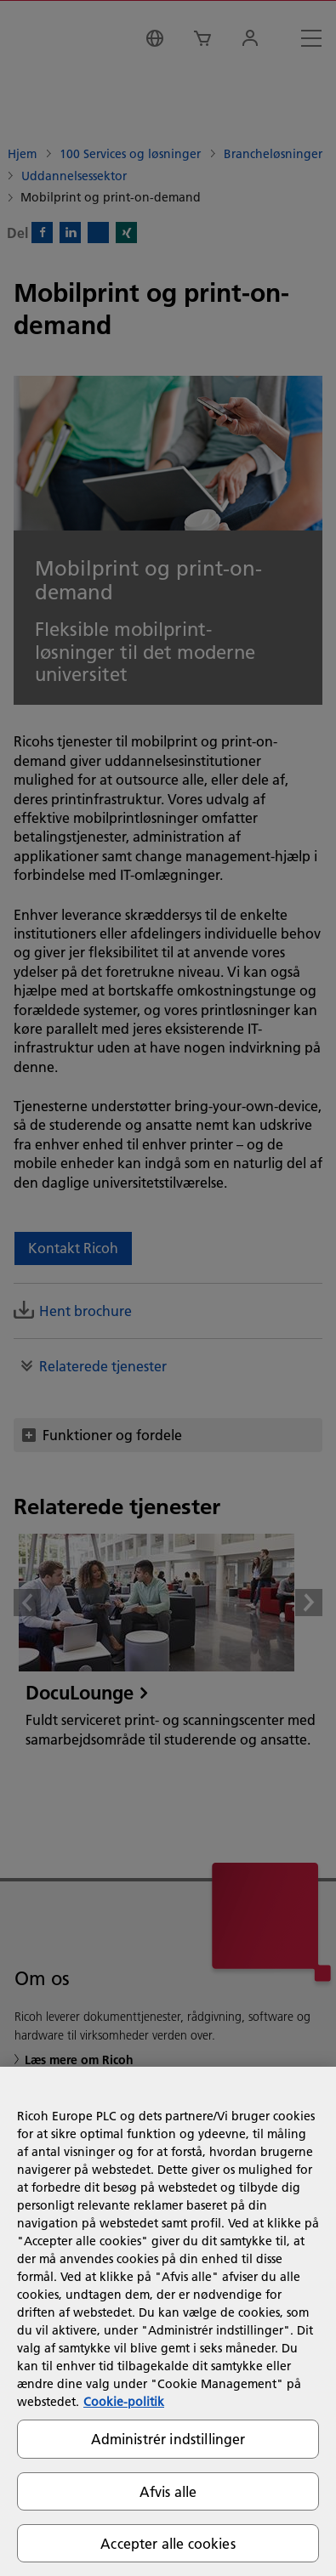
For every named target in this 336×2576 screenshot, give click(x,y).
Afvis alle (168, 2491)
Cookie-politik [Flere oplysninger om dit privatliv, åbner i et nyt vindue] (123, 2401)
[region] (168, 2321)
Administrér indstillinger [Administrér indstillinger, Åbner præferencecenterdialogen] (168, 2439)
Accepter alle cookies (167, 2543)
